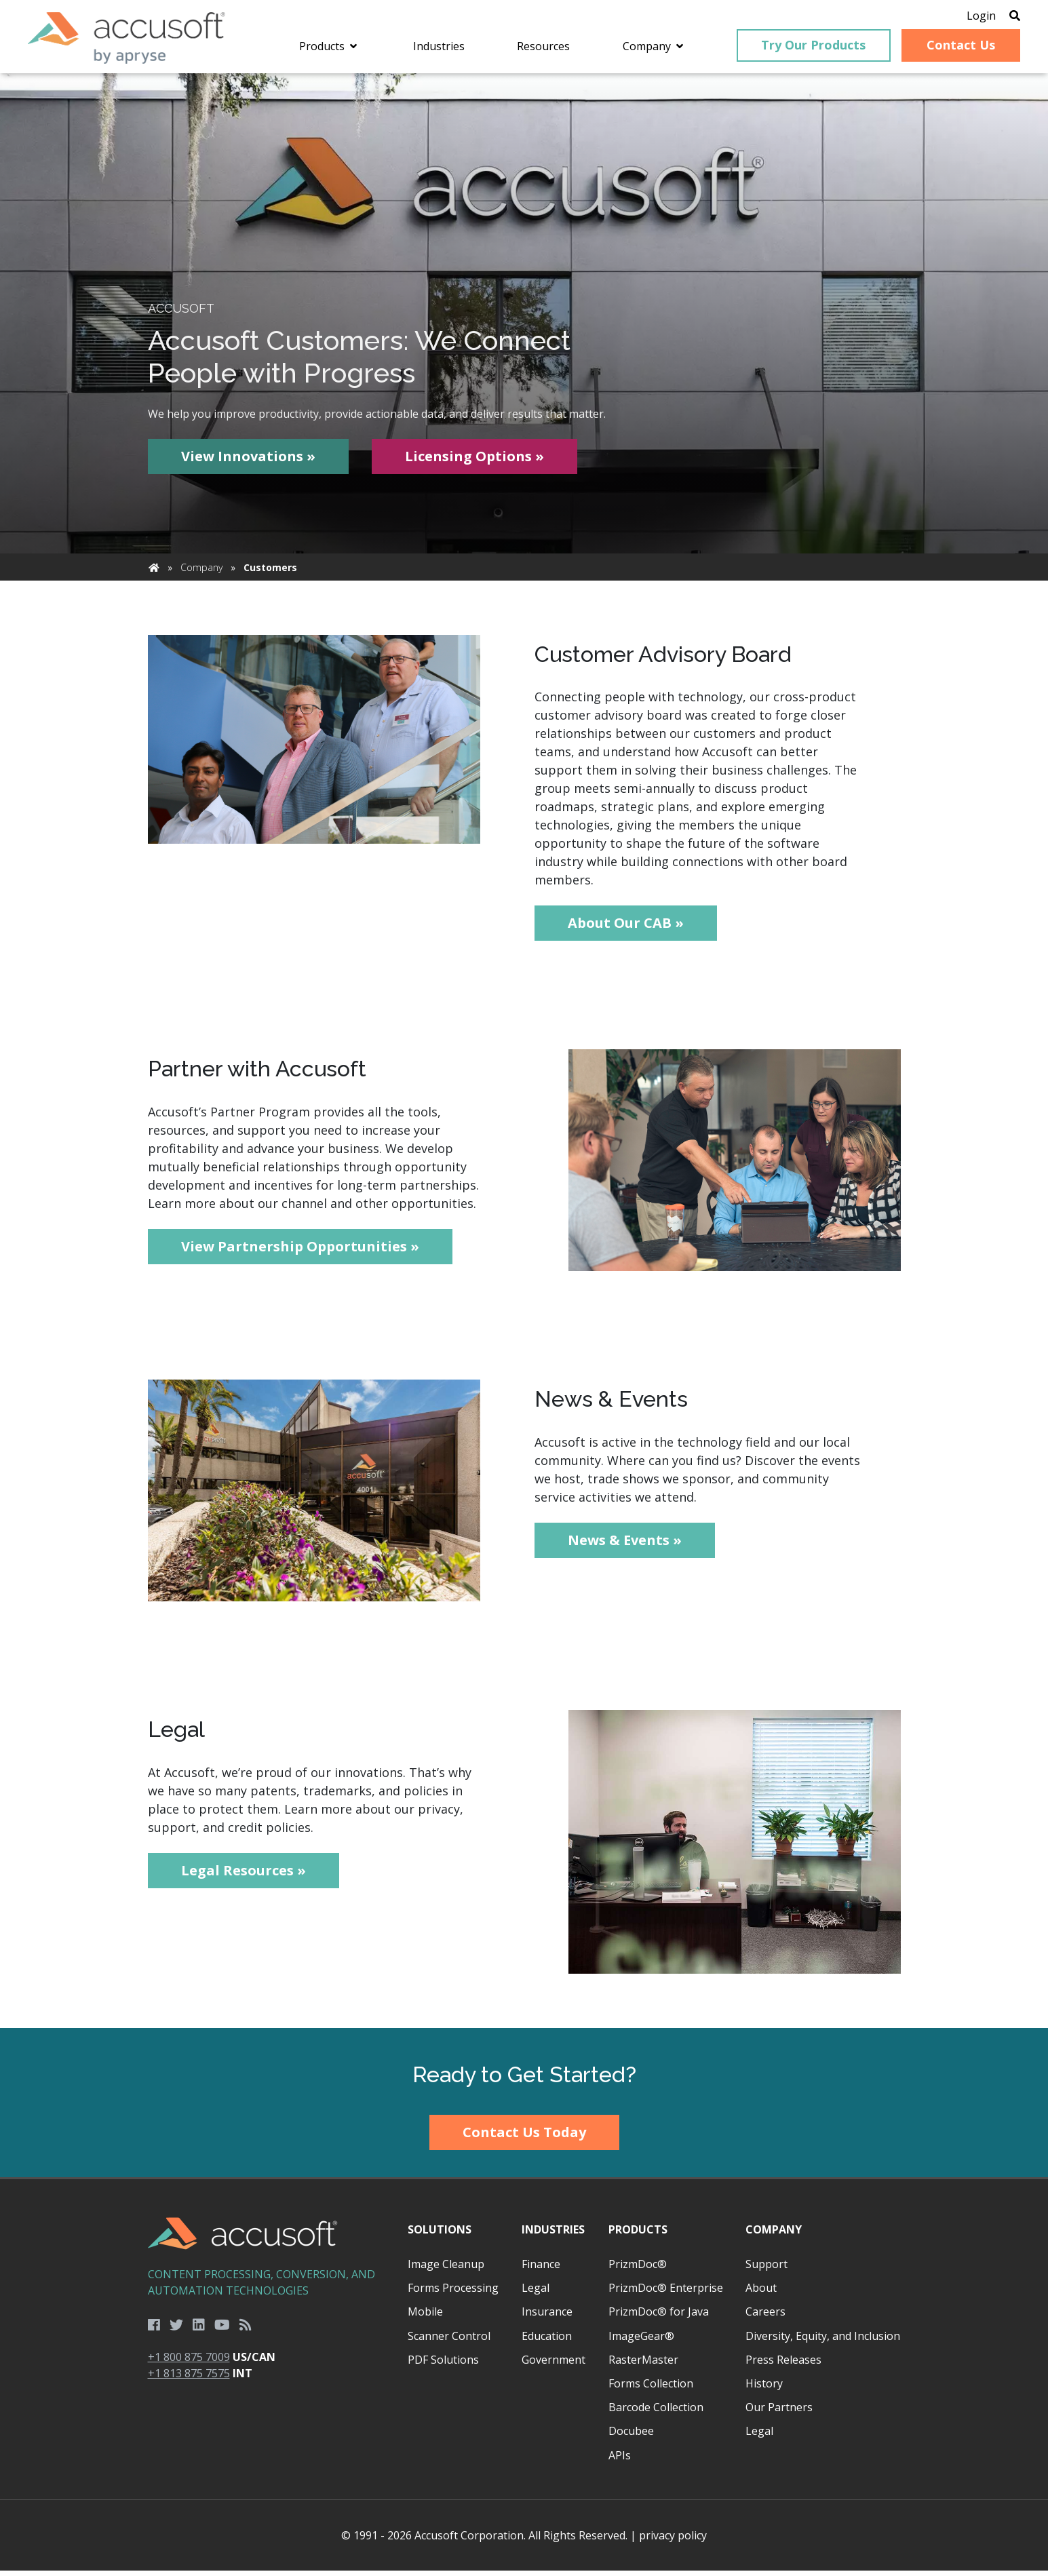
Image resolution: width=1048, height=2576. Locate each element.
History (764, 2388)
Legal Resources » (243, 1875)
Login (968, 16)
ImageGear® (641, 2341)
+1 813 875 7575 (189, 2378)
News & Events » (625, 1545)
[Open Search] (1001, 17)
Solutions (439, 2234)
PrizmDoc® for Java (658, 2316)
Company (201, 572)
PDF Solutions (443, 2365)
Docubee (631, 2436)
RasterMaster (643, 2365)
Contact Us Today (524, 2137)
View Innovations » (248, 461)
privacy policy (673, 2540)
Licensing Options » (474, 461)
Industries (553, 2234)
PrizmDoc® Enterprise (665, 2293)
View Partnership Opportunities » (300, 1252)
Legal (535, 2293)
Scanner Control (449, 2341)
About (761, 2293)
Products (637, 2234)
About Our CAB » (626, 928)
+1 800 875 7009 (189, 2362)
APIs (619, 2460)
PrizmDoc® (637, 2269)
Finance (541, 2269)
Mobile (425, 2316)
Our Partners (779, 2412)
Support (766, 2269)
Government (553, 2365)
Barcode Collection (655, 2412)
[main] (524, 1056)
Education (547, 2341)
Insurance (547, 2316)
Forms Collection (650, 2388)
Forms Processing (453, 2293)
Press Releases (783, 2365)
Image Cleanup (446, 2269)
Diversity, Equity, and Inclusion (822, 2341)
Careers (765, 2316)
